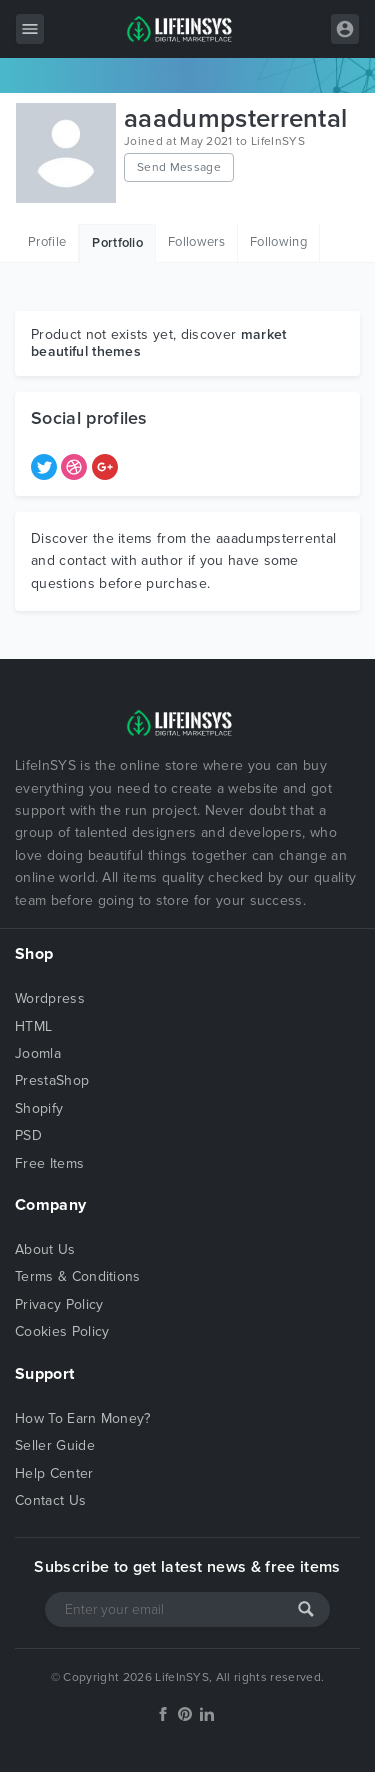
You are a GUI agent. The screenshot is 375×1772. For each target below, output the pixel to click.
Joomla (38, 1053)
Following (278, 242)
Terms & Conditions (78, 1276)
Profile (47, 242)
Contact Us (50, 1500)
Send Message (179, 167)
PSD (28, 1135)
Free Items (49, 1163)
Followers (196, 242)
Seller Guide (55, 1445)
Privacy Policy (59, 1304)
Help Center (54, 1473)
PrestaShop (52, 1080)
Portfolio (117, 243)
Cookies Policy (62, 1331)
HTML (33, 1026)
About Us (45, 1249)
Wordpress (50, 998)
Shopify (39, 1108)
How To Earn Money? (83, 1418)
